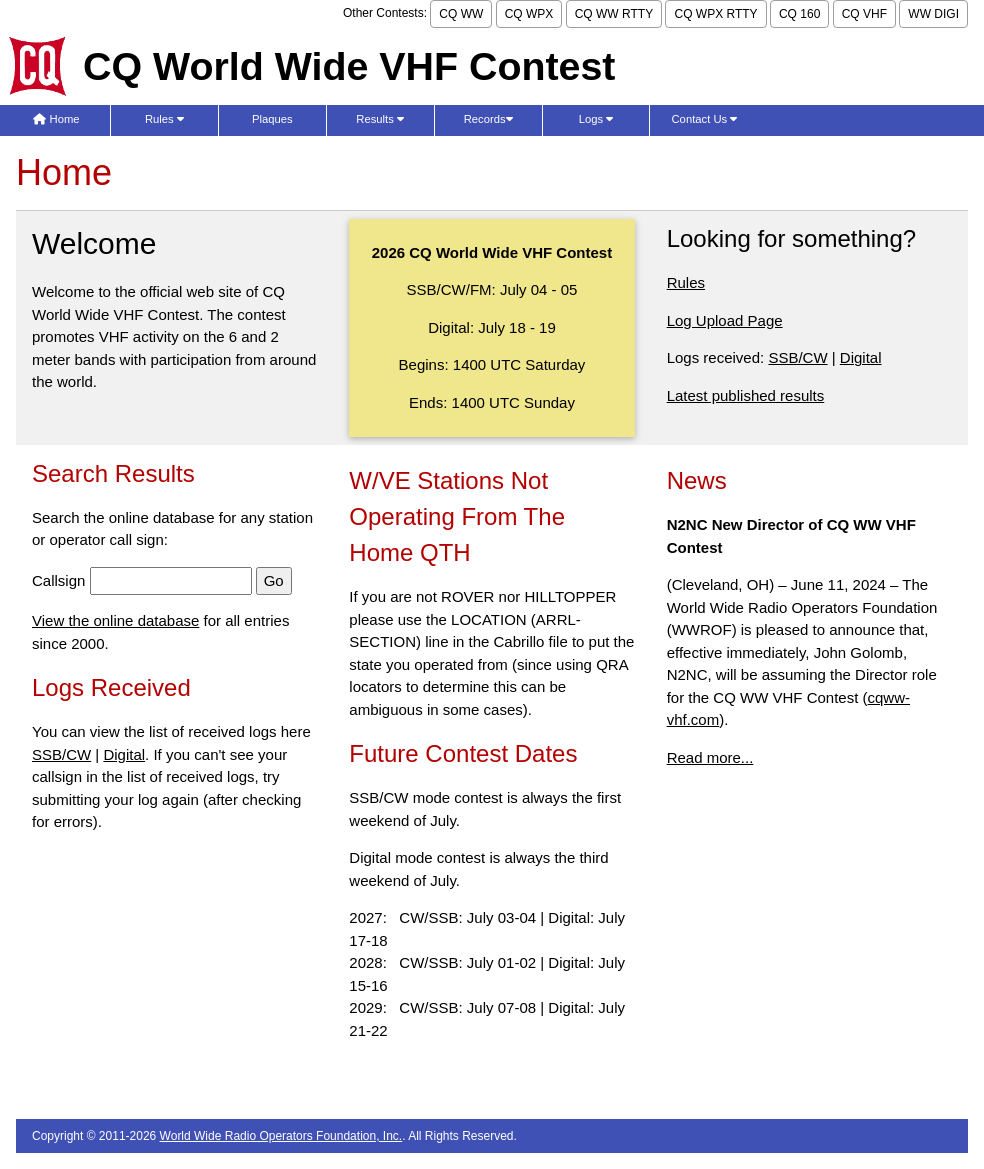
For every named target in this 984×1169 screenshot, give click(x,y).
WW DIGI (933, 14)
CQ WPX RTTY (715, 14)
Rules (164, 119)
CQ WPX (529, 14)
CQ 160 (799, 14)
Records (488, 119)
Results (380, 119)
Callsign (58, 580)
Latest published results (746, 395)
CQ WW (461, 14)
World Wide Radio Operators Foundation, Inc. (281, 1136)
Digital (861, 357)
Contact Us (705, 119)
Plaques (272, 119)
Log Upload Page (725, 320)
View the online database (115, 620)
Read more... (710, 757)
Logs (596, 119)
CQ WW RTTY (614, 14)
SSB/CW (797, 357)
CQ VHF (864, 14)
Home (56, 119)
